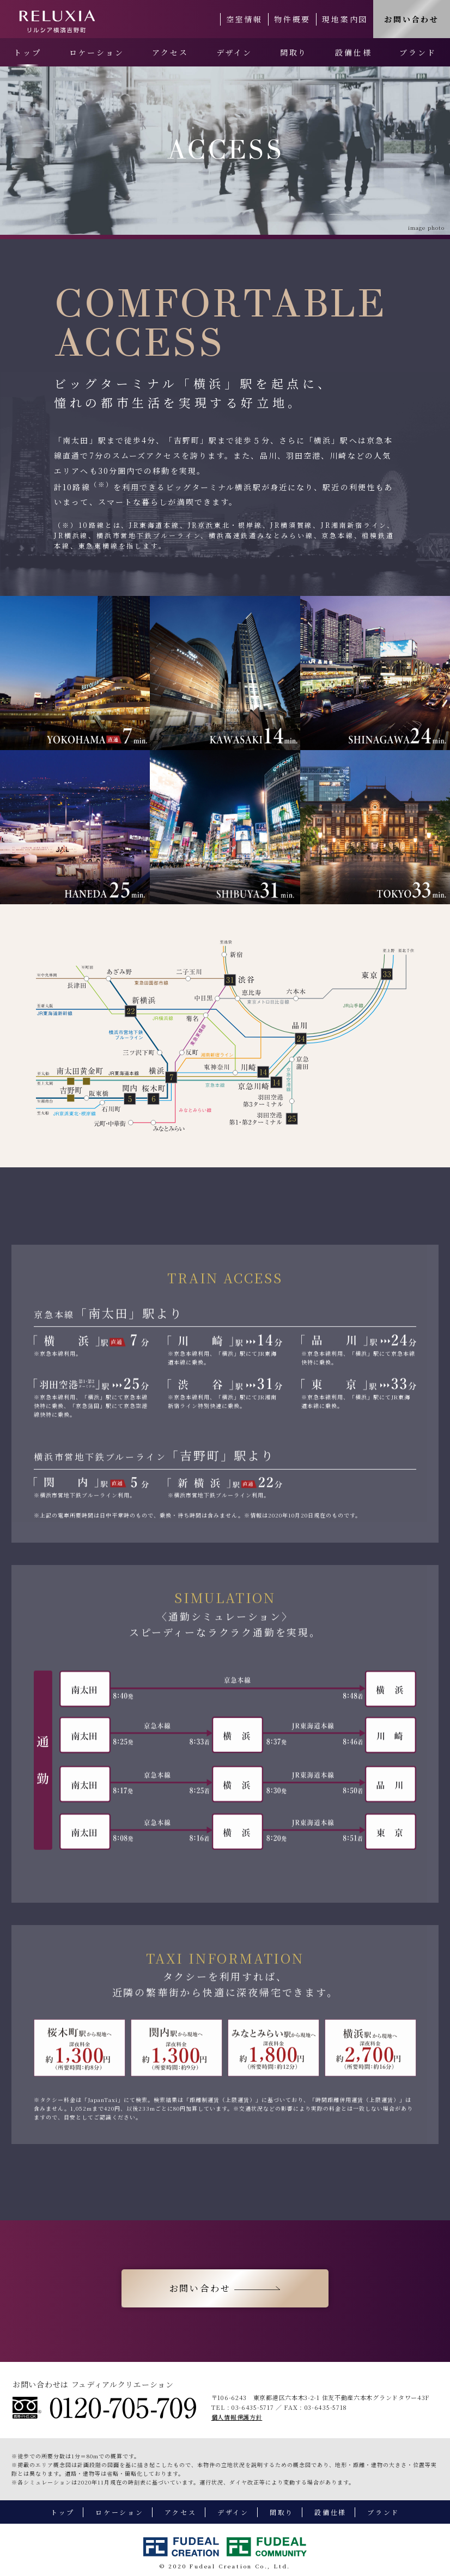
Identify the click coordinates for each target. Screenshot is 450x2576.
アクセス (170, 52)
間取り (293, 52)
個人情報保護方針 (237, 2417)
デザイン (234, 52)
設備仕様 (353, 52)
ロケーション (96, 52)
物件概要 (292, 19)
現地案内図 (345, 19)
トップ (27, 52)
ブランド (417, 52)
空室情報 (244, 19)
